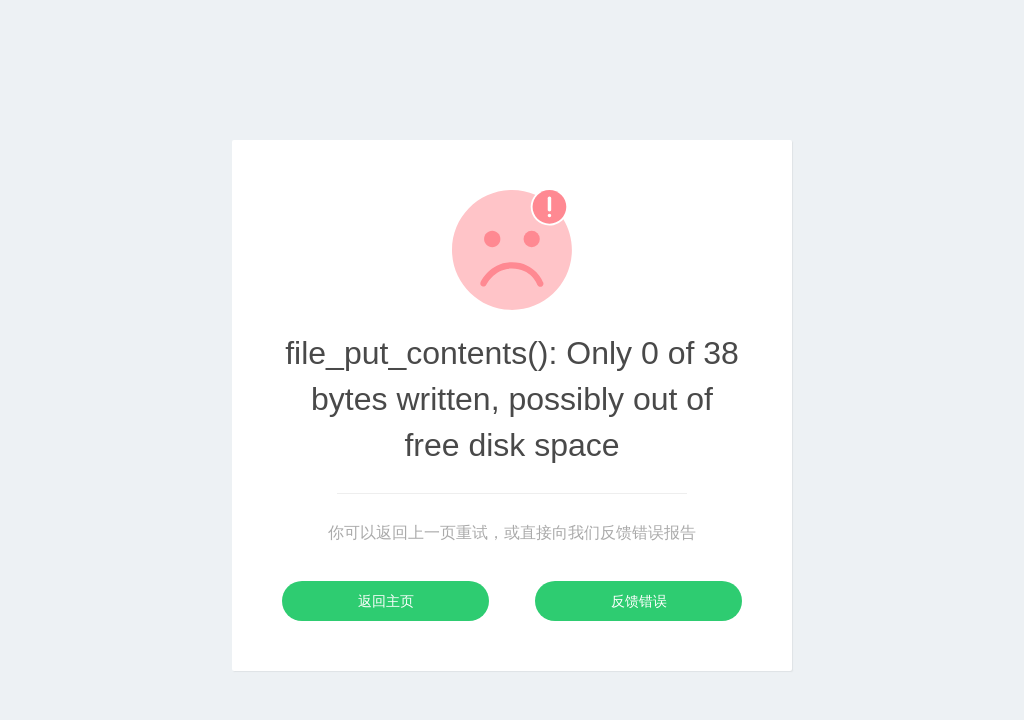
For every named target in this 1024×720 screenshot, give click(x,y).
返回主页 (386, 601)
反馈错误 (639, 601)
